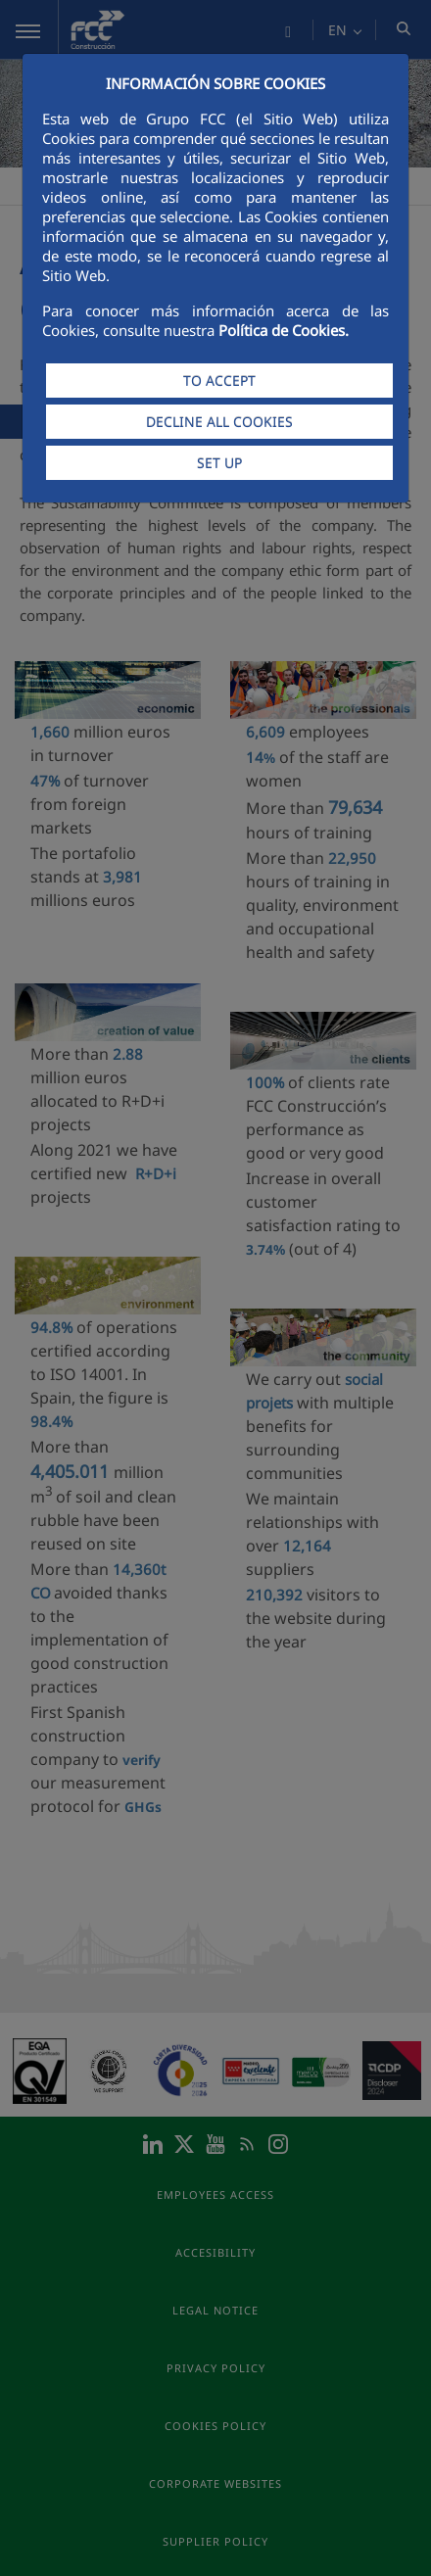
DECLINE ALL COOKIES (219, 421)
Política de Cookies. (283, 330)
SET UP (219, 462)
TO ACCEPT (219, 380)
